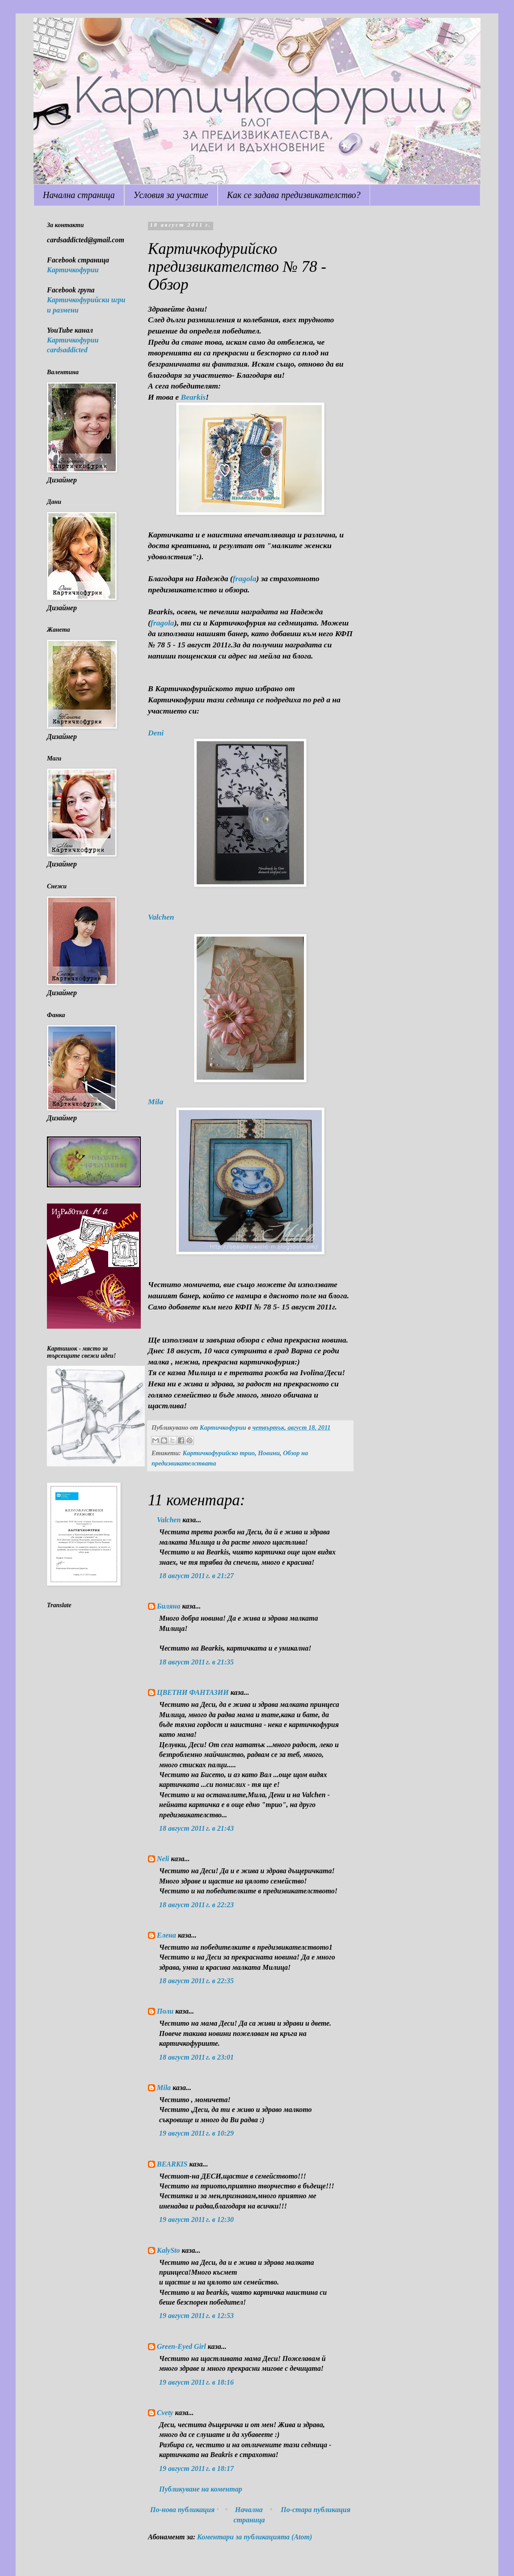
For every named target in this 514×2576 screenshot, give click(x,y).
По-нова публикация (182, 2509)
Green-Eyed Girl (181, 2346)
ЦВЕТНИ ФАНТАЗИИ (193, 1692)
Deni (156, 732)
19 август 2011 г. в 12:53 (196, 2315)
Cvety (165, 2412)
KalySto (168, 2250)
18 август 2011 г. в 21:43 (196, 1828)
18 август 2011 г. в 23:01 (196, 2057)
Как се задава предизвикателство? (294, 195)
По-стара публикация (315, 2509)
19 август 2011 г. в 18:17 (196, 2468)
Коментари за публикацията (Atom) (254, 2537)
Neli (163, 1858)
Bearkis (193, 397)
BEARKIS (172, 2164)
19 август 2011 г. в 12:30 (196, 2219)
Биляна (168, 1606)
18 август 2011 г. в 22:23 (196, 1905)
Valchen (161, 916)
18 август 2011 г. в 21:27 (196, 1575)
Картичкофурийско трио (218, 1453)
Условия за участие (171, 195)
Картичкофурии (73, 270)
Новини (269, 1453)
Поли (165, 2011)
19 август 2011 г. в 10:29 (196, 2133)
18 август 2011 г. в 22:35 (196, 1981)
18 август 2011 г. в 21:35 (196, 1662)
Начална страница (79, 195)
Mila (155, 1101)
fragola (245, 578)
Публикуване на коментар (200, 2489)
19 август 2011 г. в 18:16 (196, 2382)
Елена (166, 1935)
